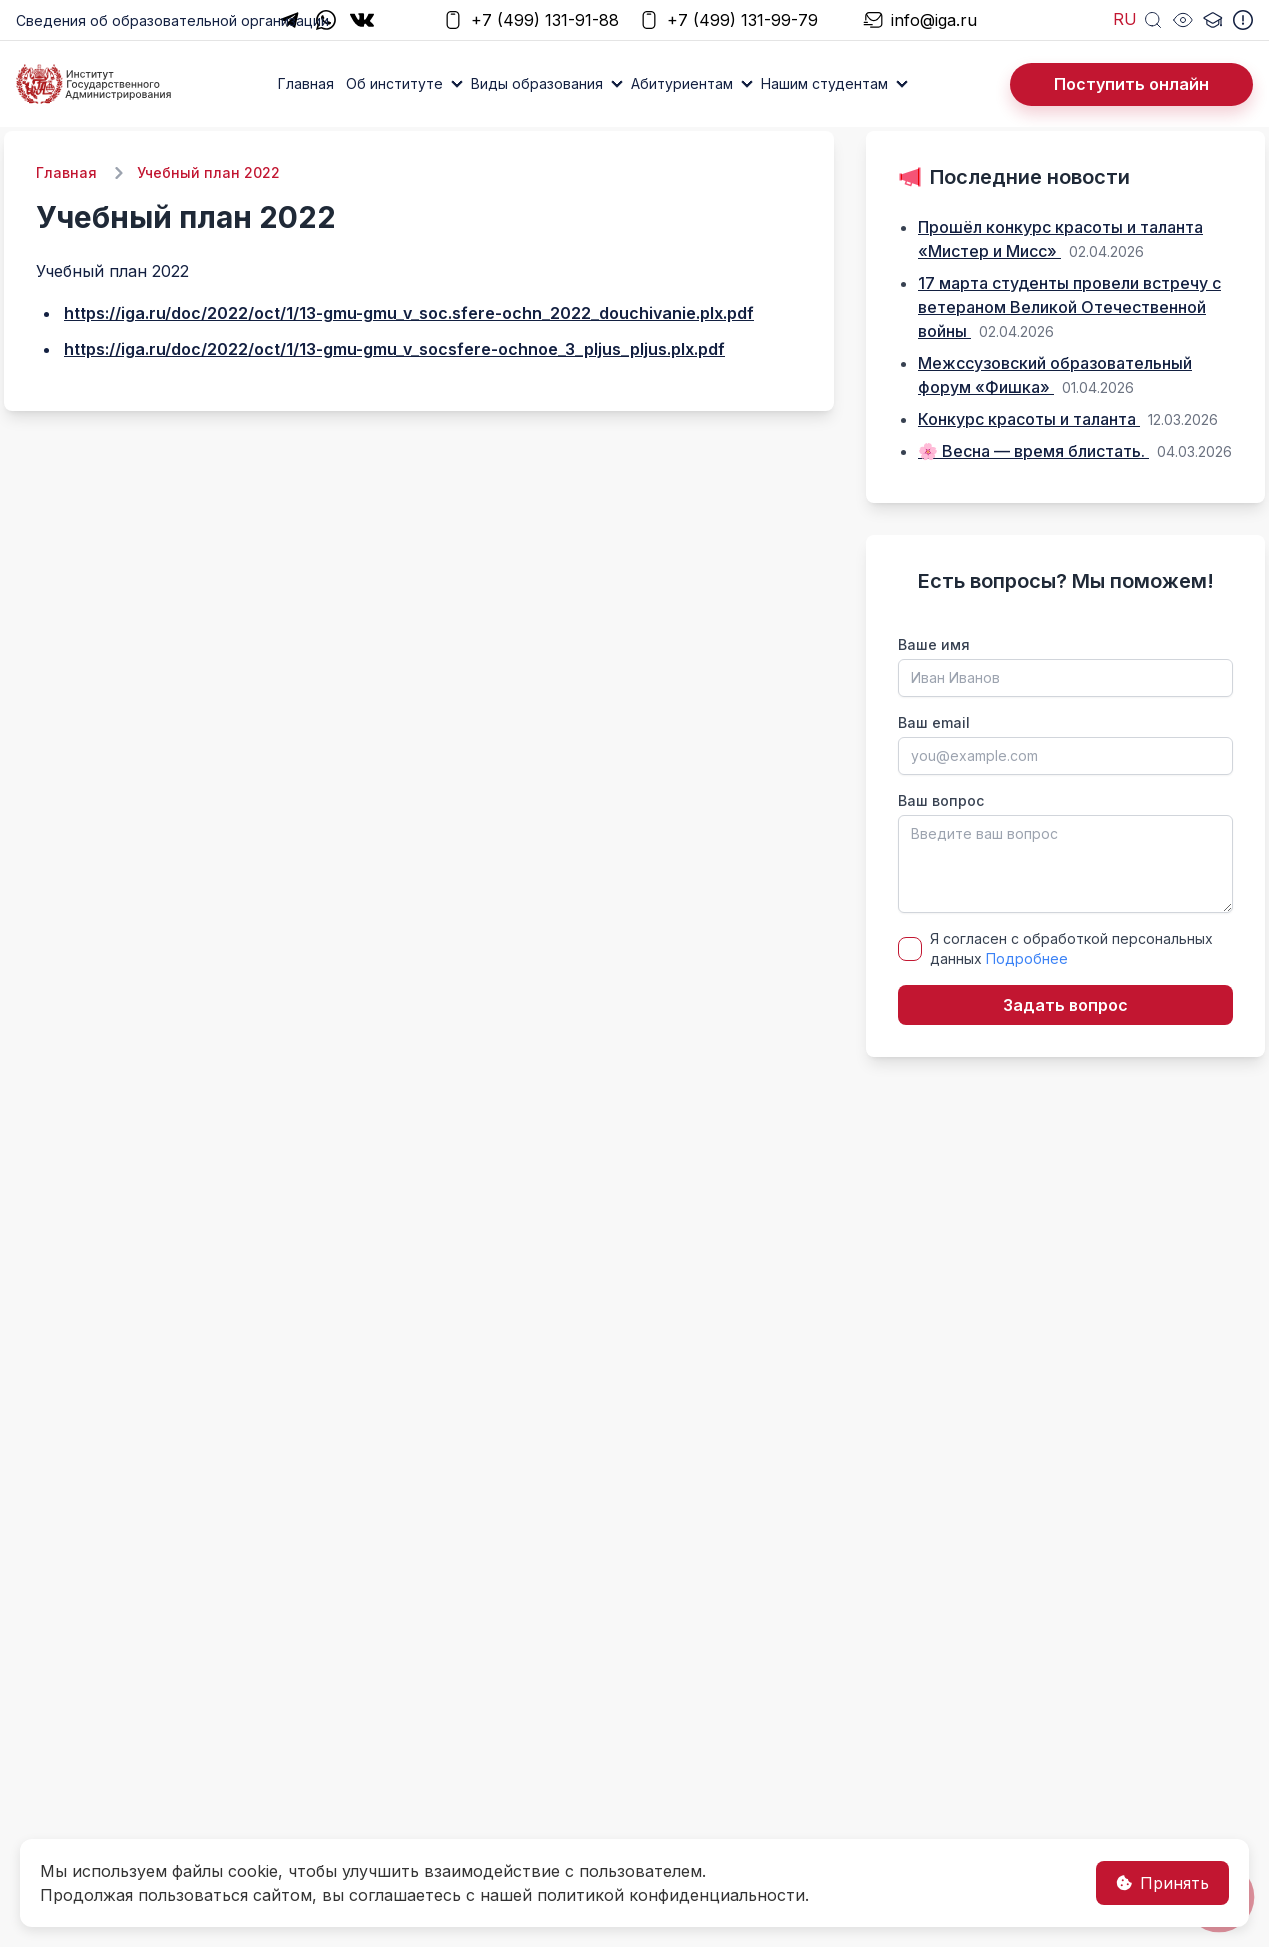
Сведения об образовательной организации (172, 20)
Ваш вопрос (941, 800)
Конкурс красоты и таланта (1029, 419)
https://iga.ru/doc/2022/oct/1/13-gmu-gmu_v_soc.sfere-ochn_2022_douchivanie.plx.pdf (409, 313)
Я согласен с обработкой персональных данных (1071, 948)
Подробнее (1027, 958)
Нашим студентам (824, 83)
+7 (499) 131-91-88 (531, 20)
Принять (1162, 1883)
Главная (306, 83)
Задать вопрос (1065, 1005)
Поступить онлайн (1131, 84)
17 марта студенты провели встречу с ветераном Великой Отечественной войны (1069, 307)
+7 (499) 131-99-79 (728, 20)
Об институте (394, 83)
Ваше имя (934, 644)
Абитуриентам (682, 83)
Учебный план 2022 (208, 172)
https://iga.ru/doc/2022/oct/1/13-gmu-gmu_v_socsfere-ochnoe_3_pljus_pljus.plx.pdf (394, 349)
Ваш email (934, 722)
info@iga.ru (920, 20)
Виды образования (537, 83)
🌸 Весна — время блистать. (1033, 451)
